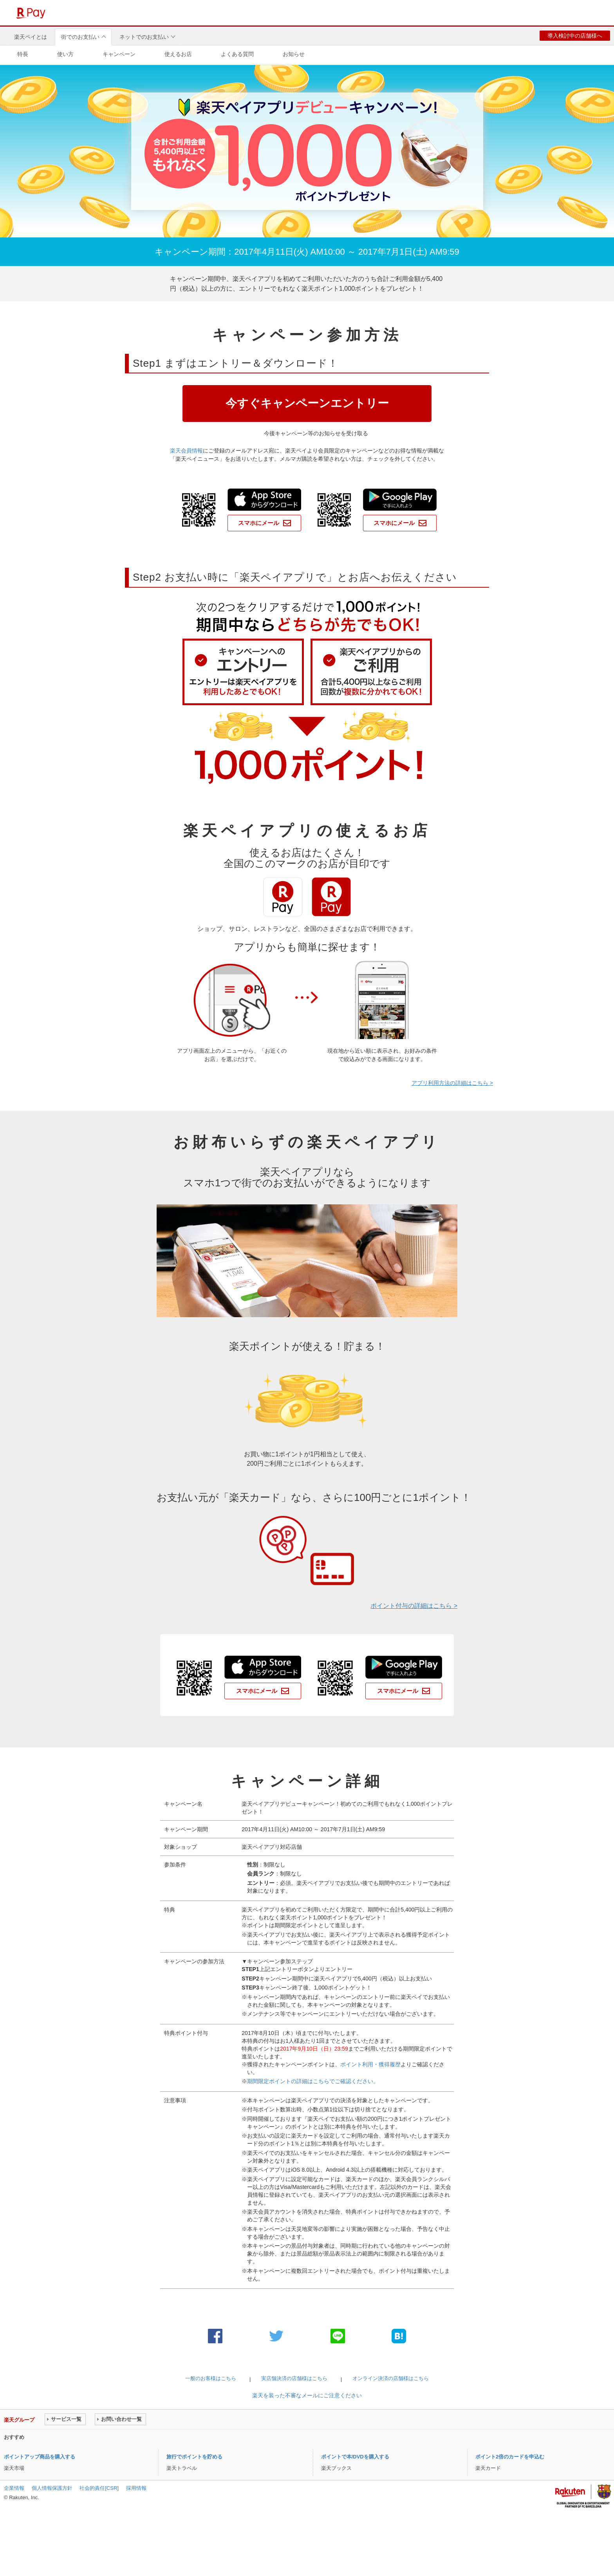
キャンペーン (119, 54)
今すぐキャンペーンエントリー (307, 403)
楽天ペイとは (30, 37)
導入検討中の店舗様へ (574, 36)
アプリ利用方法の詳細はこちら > (452, 1083)
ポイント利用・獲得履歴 (370, 2064)
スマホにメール (258, 523)
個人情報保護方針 (52, 2488)
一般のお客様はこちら (210, 2378)
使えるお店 (178, 54)
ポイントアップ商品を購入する (39, 2457)
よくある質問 (237, 54)
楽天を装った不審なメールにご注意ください (307, 2395)
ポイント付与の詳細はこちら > (413, 1605)
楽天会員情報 (186, 450)
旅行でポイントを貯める (194, 2457)
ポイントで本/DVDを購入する (355, 2457)
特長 (22, 54)
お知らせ (294, 54)
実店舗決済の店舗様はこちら (294, 2378)
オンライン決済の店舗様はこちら (390, 2378)
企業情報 (14, 2488)
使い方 (65, 54)
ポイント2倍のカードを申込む (509, 2457)
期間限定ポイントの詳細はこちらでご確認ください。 (313, 2081)
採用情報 (136, 2488)
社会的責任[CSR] (99, 2488)
